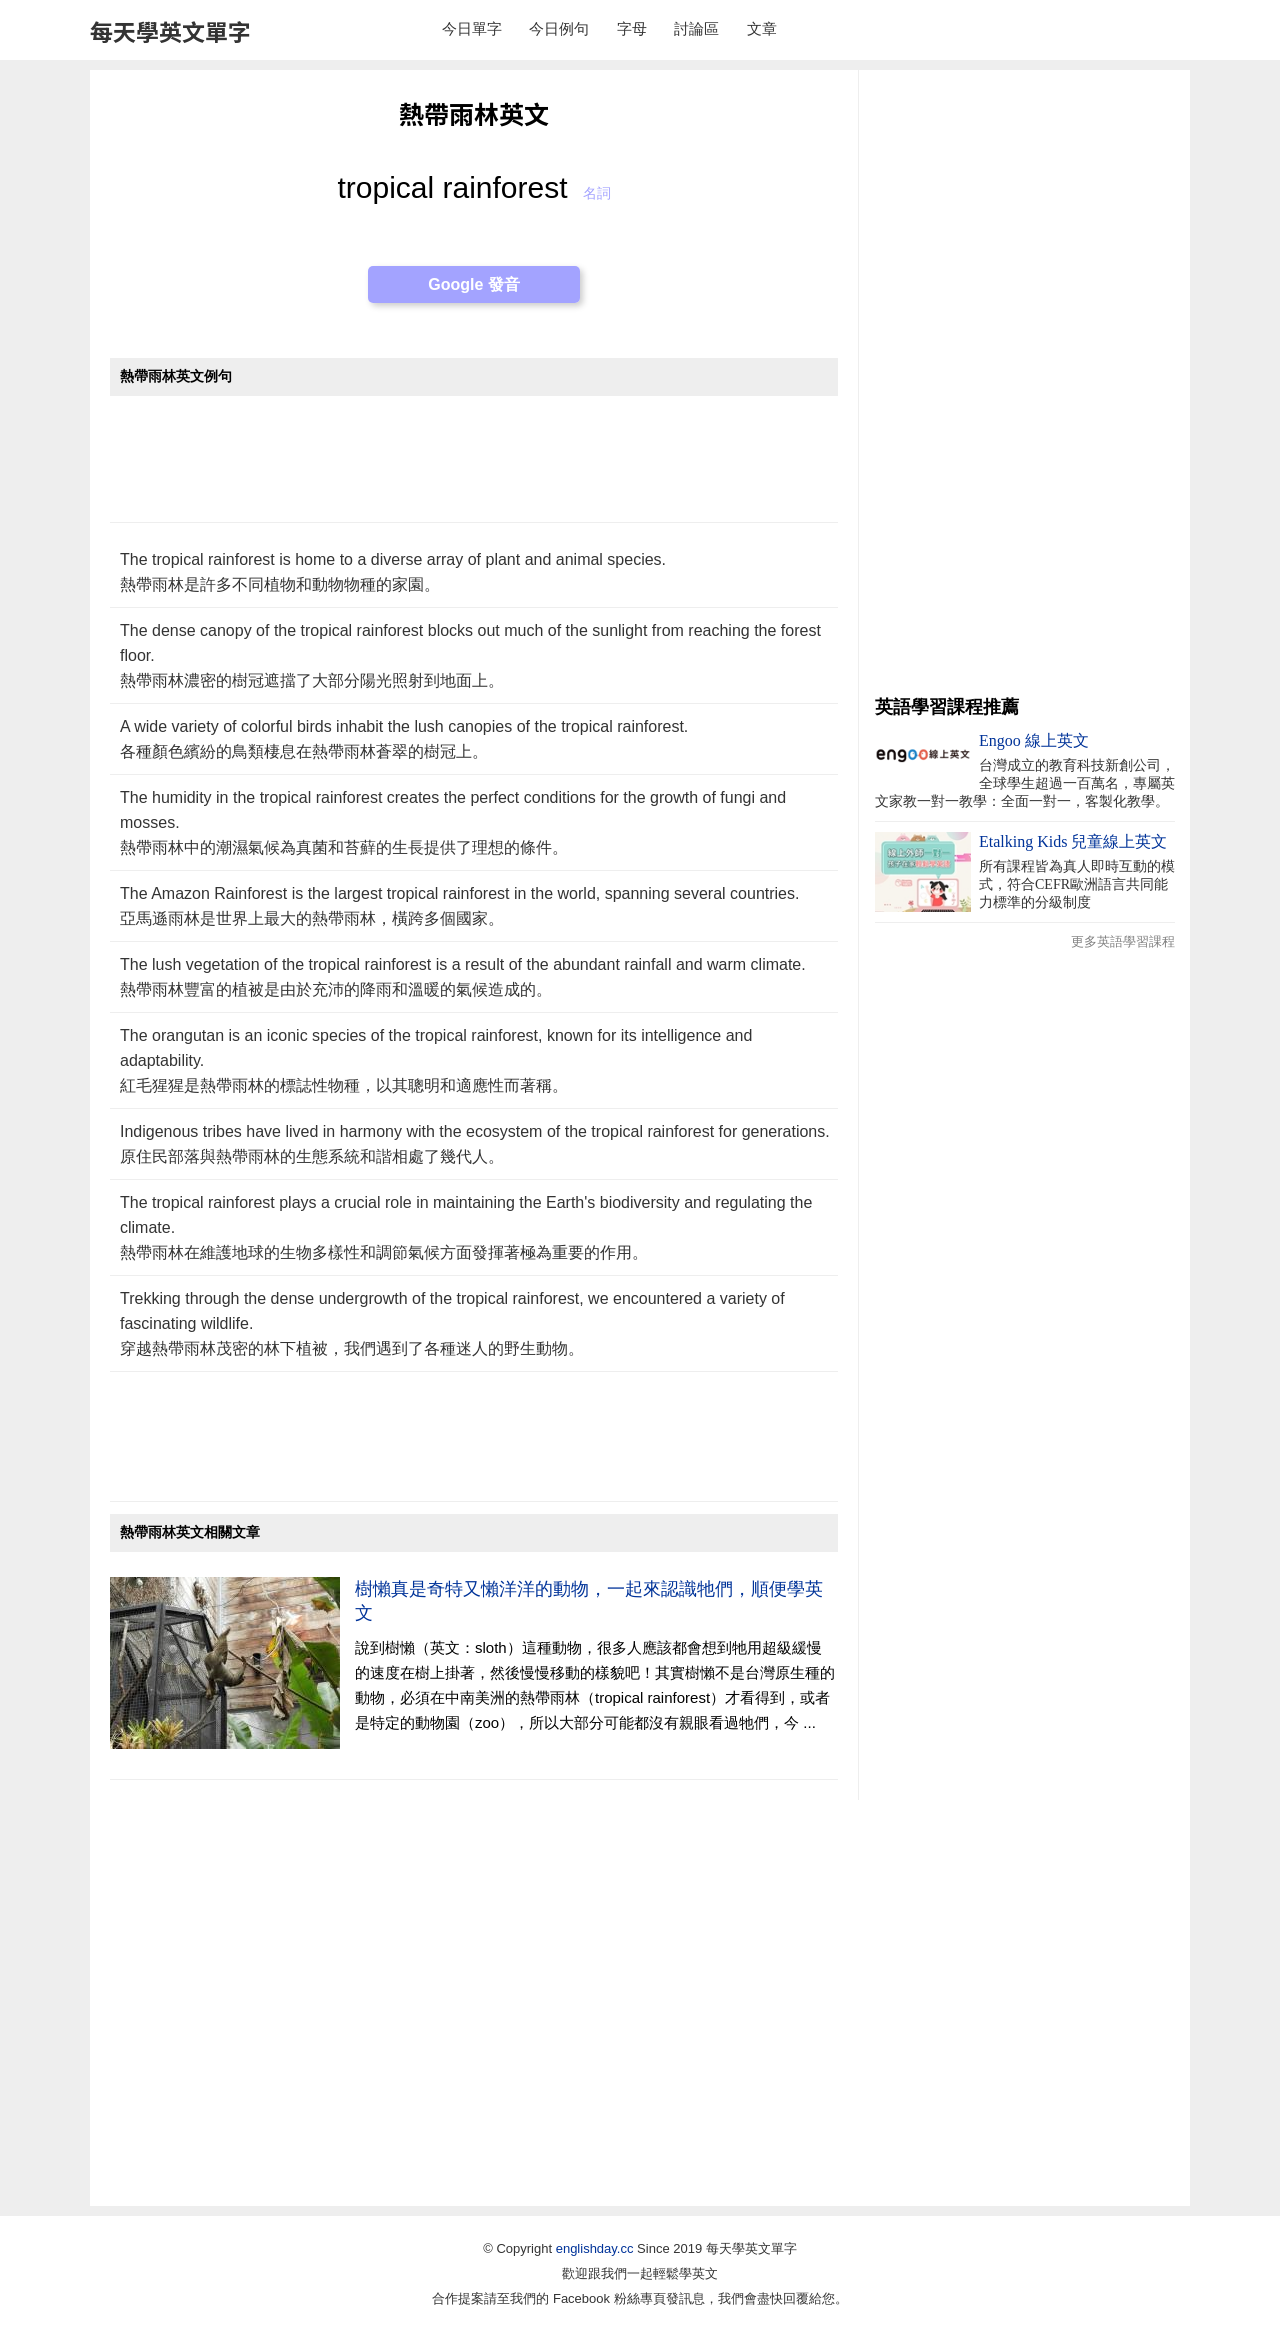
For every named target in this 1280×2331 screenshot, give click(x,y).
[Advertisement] (474, 469)
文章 (762, 28)
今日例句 (559, 28)
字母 (632, 28)
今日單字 (472, 28)
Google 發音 (474, 284)
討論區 (696, 28)
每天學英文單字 (170, 31)
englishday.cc (595, 2248)
